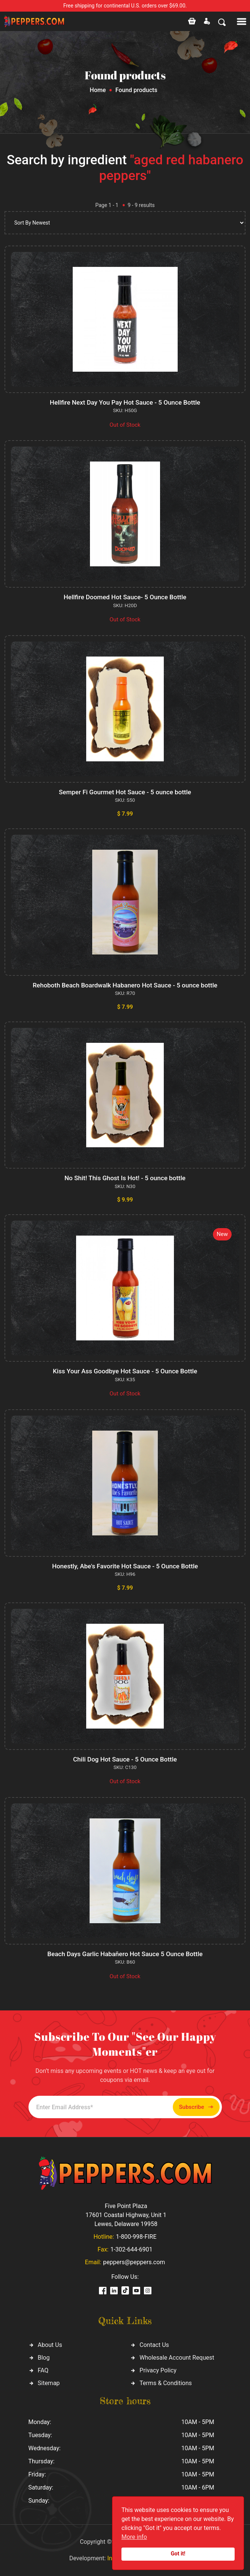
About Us (50, 2344)
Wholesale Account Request (176, 2357)
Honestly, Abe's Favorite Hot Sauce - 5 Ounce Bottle (125, 1566)
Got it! (178, 2554)
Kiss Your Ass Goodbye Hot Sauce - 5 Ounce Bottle (125, 1371)
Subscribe (196, 2107)
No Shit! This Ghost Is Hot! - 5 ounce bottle (125, 1178)
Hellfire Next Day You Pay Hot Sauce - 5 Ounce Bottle (125, 402)
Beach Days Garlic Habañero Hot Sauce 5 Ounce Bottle (124, 1954)
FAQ (43, 2370)
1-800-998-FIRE (136, 2236)
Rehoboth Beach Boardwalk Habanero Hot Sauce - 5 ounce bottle (125, 985)
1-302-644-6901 (131, 2249)
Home (98, 90)
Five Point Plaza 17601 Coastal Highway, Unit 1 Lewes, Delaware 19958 (125, 2215)
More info (134, 2536)
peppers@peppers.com (134, 2262)
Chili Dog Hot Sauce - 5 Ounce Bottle (125, 1759)
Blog (44, 2357)
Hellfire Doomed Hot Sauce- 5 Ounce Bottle (125, 597)
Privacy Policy (158, 2370)
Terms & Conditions (165, 2383)
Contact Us (154, 2344)
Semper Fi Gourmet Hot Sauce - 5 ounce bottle (125, 792)
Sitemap (49, 2383)
